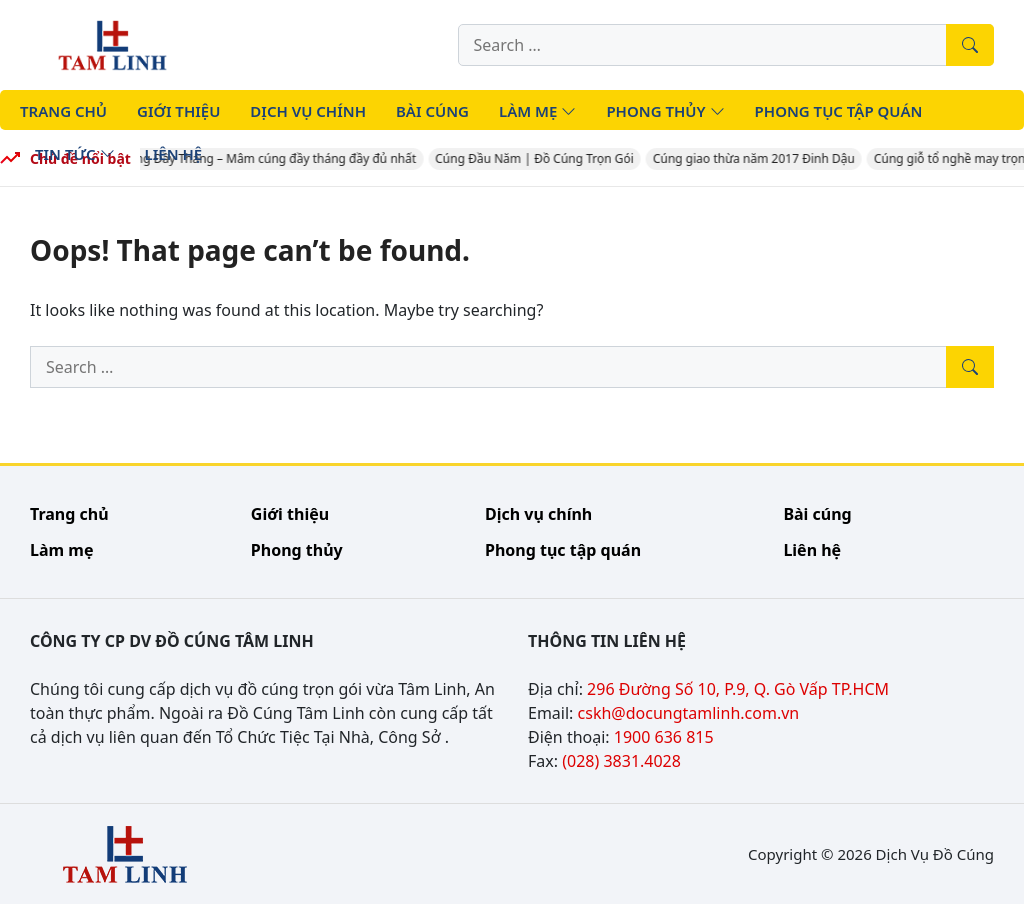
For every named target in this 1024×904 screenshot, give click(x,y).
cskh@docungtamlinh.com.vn (689, 713)
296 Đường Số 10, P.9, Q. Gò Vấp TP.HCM (738, 689)
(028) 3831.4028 (621, 761)
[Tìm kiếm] (970, 45)
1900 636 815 (664, 737)
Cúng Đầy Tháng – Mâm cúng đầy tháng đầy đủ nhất (276, 158)
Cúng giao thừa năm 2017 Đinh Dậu (761, 158)
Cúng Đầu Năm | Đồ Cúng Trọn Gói (541, 158)
